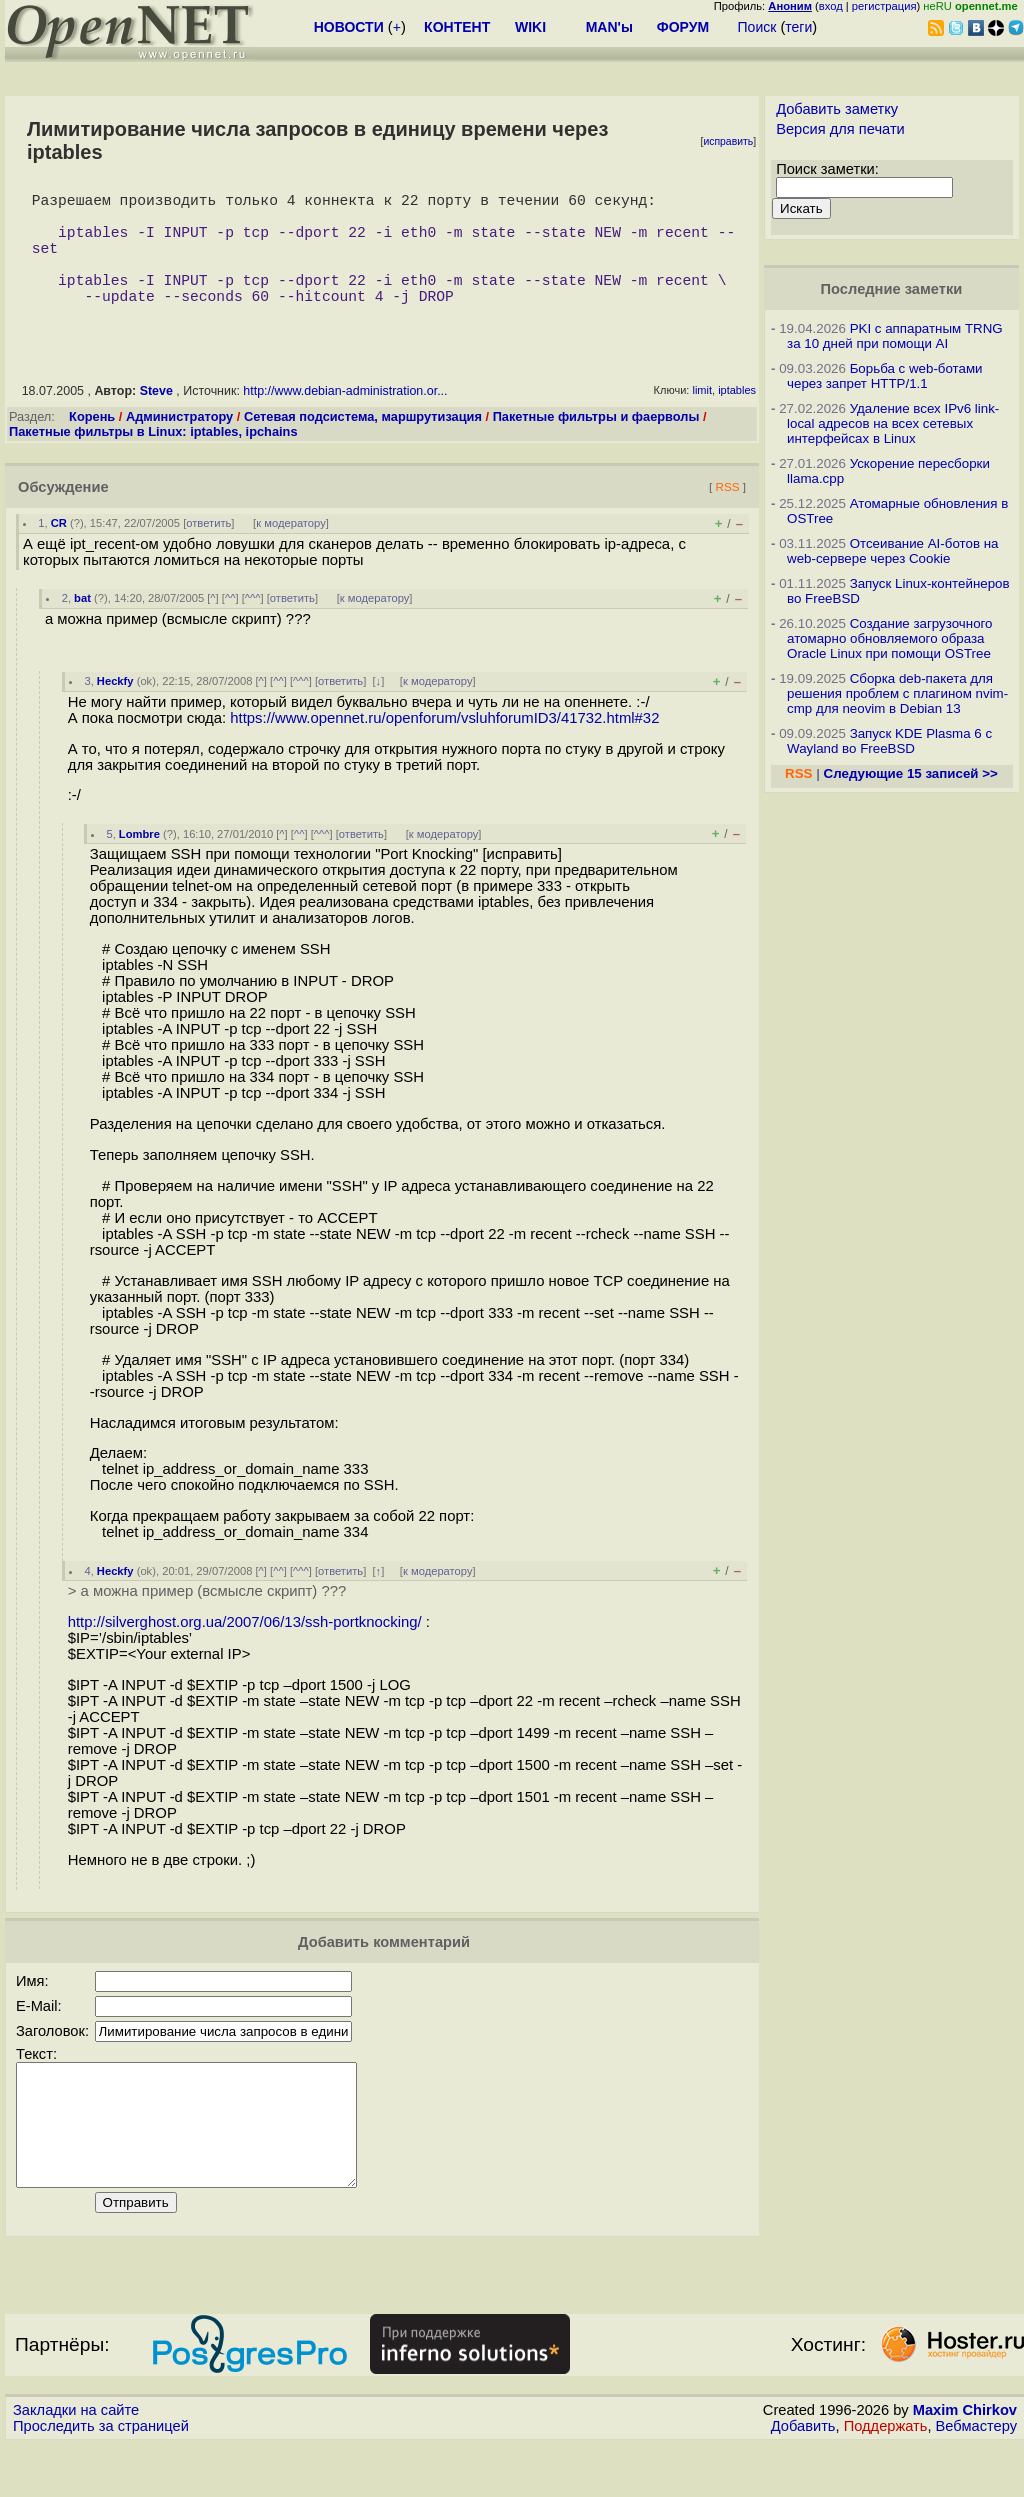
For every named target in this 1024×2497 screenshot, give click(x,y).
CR (59, 551)
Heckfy (115, 709)
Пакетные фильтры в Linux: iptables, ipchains (153, 459)
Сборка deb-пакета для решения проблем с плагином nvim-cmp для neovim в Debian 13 (897, 693)
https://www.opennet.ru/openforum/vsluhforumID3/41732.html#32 (444, 746)
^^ (230, 626)
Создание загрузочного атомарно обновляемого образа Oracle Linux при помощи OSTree (890, 638)
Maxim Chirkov (965, 2462)
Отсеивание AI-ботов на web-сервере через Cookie (892, 551)
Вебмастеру (976, 2478)
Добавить (803, 2478)
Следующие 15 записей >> (911, 773)
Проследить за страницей (101, 2478)
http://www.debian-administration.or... (345, 419)
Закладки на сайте (76, 2462)
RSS (727, 514)
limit (702, 418)
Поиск (757, 27)
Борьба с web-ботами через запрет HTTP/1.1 (885, 376)
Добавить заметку (837, 109)
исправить (728, 141)
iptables (737, 418)
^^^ (253, 626)
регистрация (884, 6)
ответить (208, 551)
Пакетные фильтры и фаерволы (596, 444)
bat (82, 626)
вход (831, 6)
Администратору (179, 444)
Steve (156, 419)
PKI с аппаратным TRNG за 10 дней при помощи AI (895, 336)
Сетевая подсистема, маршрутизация (363, 444)
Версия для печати (840, 129)
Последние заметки (892, 289)
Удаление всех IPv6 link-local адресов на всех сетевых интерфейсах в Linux (893, 423)
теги (798, 27)
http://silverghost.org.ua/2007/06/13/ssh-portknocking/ (245, 1650)
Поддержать (886, 2478)
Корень (92, 444)
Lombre (139, 862)
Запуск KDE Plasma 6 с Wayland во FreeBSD (889, 741)
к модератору (291, 551)
